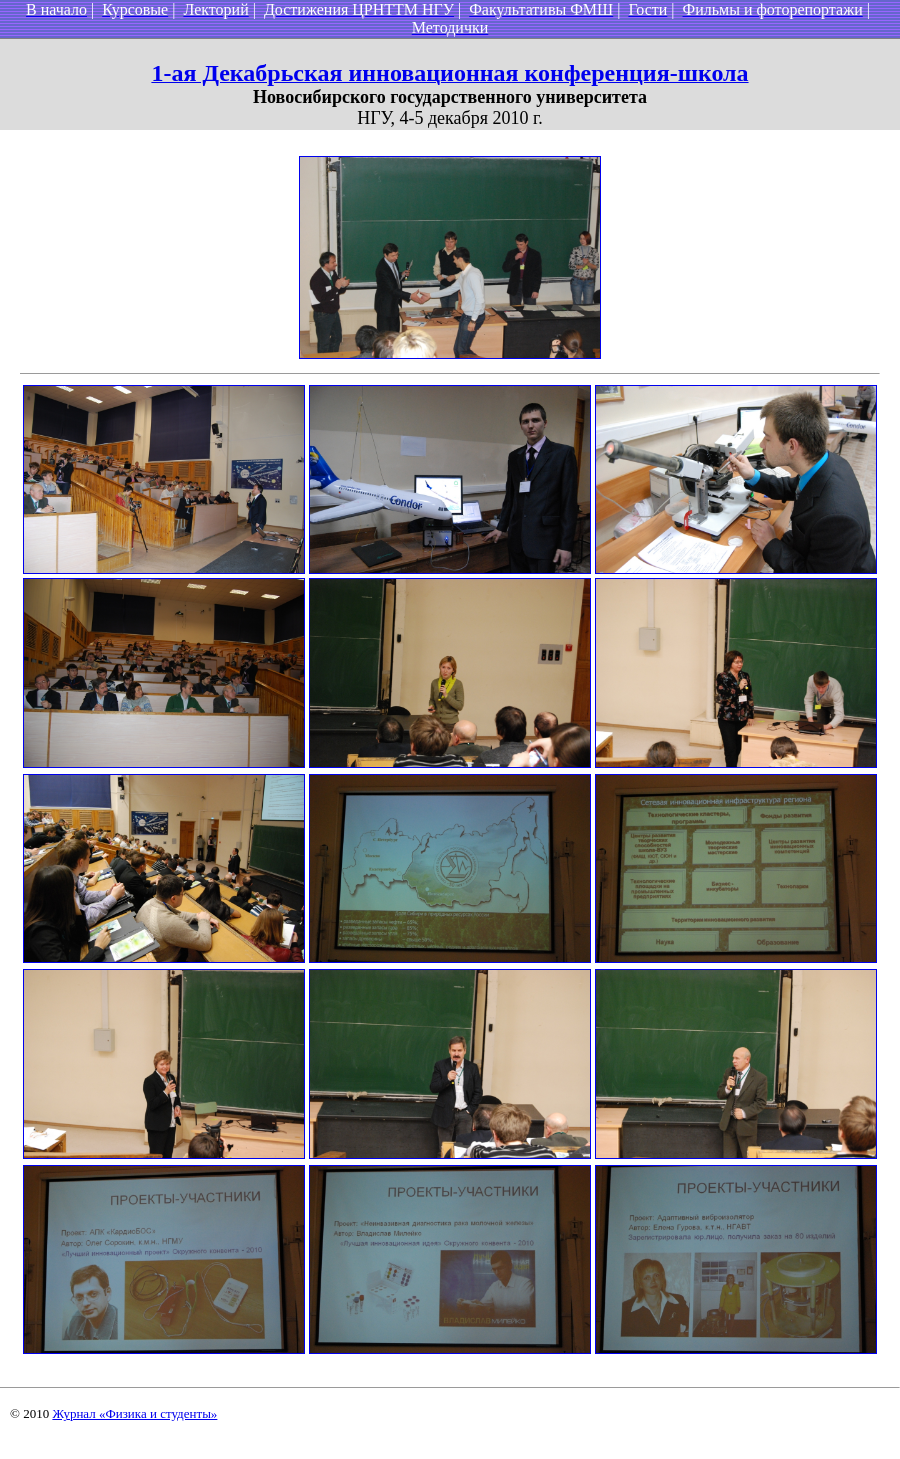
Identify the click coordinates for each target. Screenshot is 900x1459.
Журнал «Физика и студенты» (134, 1413)
